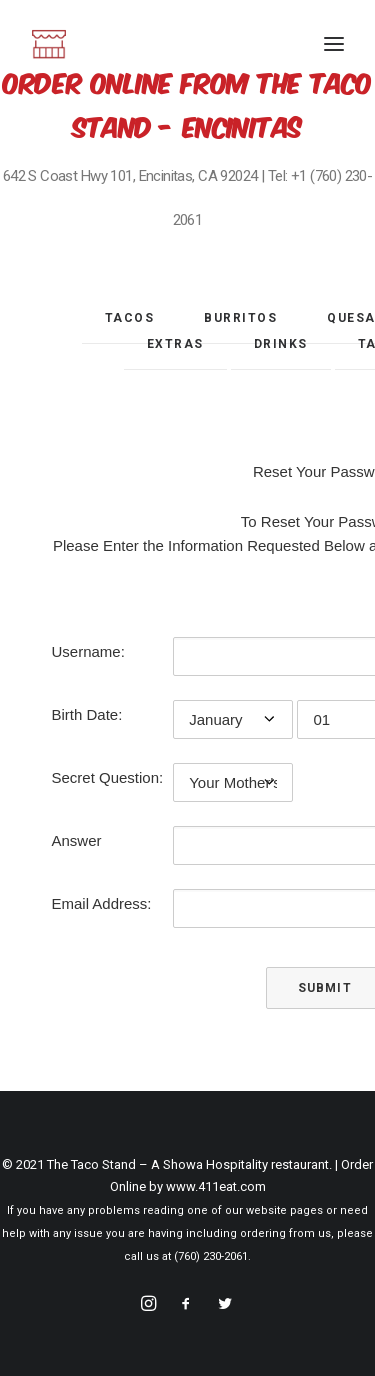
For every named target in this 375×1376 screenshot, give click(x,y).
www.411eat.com (216, 1186)
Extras (175, 344)
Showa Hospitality (217, 1164)
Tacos (130, 318)
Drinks (281, 344)
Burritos (240, 318)
